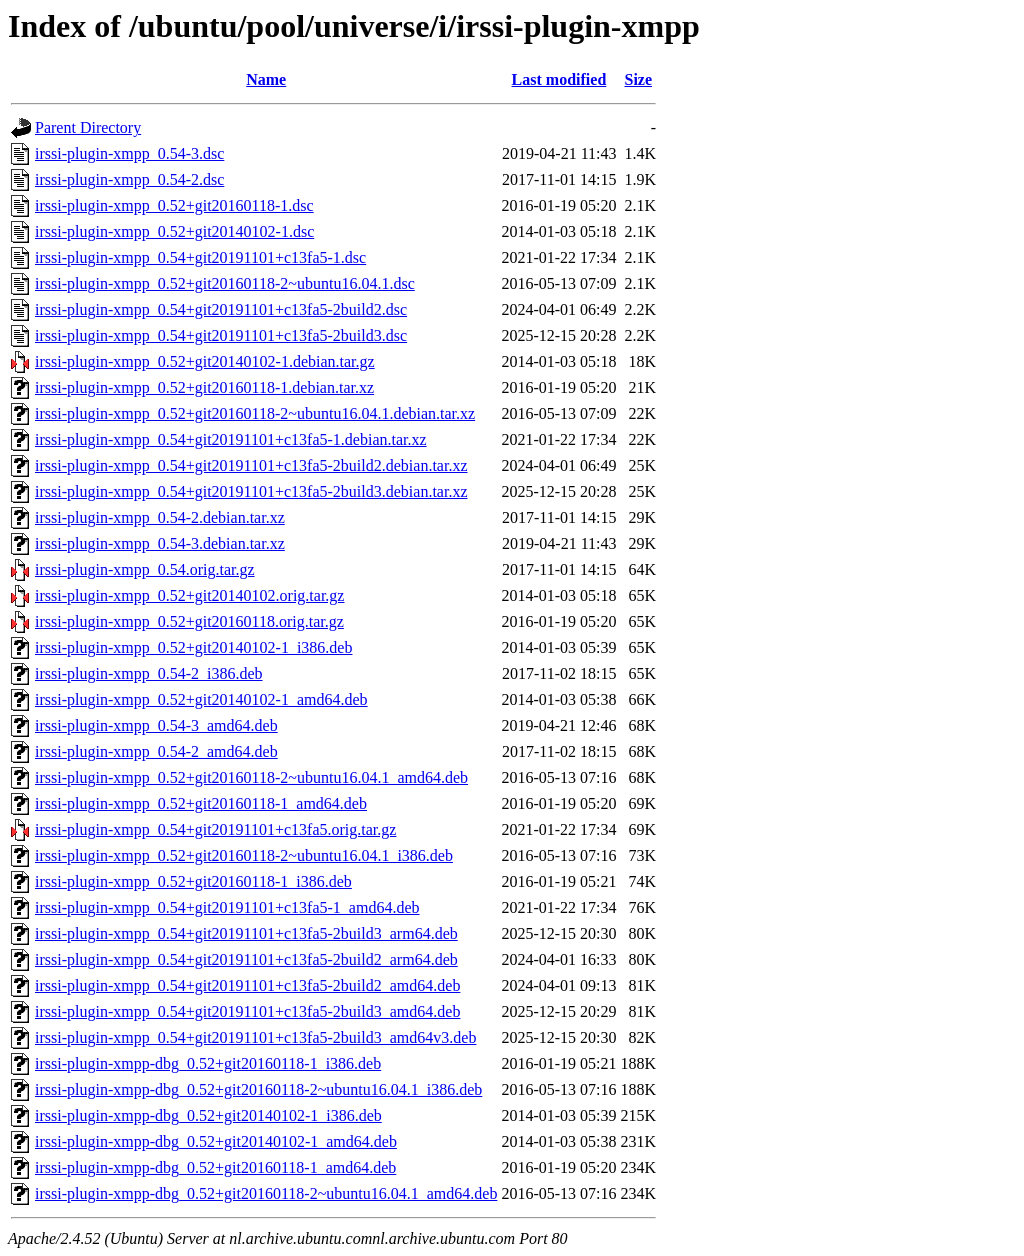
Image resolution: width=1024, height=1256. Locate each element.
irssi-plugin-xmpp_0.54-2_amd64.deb (156, 751)
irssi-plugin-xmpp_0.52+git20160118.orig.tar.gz (189, 621)
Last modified (559, 79)
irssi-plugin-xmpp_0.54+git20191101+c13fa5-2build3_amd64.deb (247, 1011)
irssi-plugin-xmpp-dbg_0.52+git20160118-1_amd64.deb (215, 1167)
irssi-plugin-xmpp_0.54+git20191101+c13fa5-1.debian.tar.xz (231, 439)
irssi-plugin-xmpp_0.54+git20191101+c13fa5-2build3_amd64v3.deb (255, 1037)
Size (639, 79)
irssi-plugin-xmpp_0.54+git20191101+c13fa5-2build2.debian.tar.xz (251, 465)
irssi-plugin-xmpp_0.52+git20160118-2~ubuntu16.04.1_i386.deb (244, 855)
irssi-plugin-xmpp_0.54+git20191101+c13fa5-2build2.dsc (221, 309)
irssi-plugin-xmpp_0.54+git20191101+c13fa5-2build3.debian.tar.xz (251, 491)
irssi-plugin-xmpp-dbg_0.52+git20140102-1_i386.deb (208, 1115)
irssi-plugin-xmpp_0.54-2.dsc (129, 179)
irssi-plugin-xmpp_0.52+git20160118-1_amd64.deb (201, 803)
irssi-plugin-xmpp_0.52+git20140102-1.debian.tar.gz (205, 361)
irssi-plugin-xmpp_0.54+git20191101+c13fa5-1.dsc (200, 257)
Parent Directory (88, 127)
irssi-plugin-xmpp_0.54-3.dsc (129, 153)
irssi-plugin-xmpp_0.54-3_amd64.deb (156, 725)
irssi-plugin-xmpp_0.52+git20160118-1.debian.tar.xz (204, 387)
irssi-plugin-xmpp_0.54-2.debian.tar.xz (160, 517)
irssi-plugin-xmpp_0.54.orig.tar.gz (145, 569)
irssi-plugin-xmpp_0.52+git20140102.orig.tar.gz (189, 595)
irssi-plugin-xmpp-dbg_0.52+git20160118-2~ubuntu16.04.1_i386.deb (258, 1089)
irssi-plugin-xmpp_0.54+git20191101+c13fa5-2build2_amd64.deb (247, 985)
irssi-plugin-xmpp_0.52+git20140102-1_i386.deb (193, 647)
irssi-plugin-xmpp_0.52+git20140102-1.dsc (174, 231)
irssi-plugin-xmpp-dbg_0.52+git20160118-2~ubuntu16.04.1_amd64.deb (266, 1193)
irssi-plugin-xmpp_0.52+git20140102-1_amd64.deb (201, 699)
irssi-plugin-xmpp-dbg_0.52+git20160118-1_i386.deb (208, 1063)
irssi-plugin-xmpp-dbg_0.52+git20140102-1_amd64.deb (216, 1141)
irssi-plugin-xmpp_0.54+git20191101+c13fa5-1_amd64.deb (227, 907)
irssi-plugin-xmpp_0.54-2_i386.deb (149, 673)
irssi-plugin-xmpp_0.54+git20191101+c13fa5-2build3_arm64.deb (246, 933)
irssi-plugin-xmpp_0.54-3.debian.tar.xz (160, 543)
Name (266, 79)
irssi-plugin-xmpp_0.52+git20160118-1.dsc (174, 205)
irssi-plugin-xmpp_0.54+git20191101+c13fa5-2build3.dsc (221, 335)
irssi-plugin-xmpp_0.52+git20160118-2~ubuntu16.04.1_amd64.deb (251, 777)
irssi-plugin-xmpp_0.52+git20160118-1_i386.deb (193, 881)
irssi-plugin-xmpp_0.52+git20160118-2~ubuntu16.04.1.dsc (225, 283)
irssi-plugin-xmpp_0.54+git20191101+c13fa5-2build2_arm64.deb (246, 959)
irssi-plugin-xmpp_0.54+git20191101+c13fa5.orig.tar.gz (215, 829)
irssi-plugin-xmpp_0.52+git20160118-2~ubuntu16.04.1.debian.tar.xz (255, 413)
